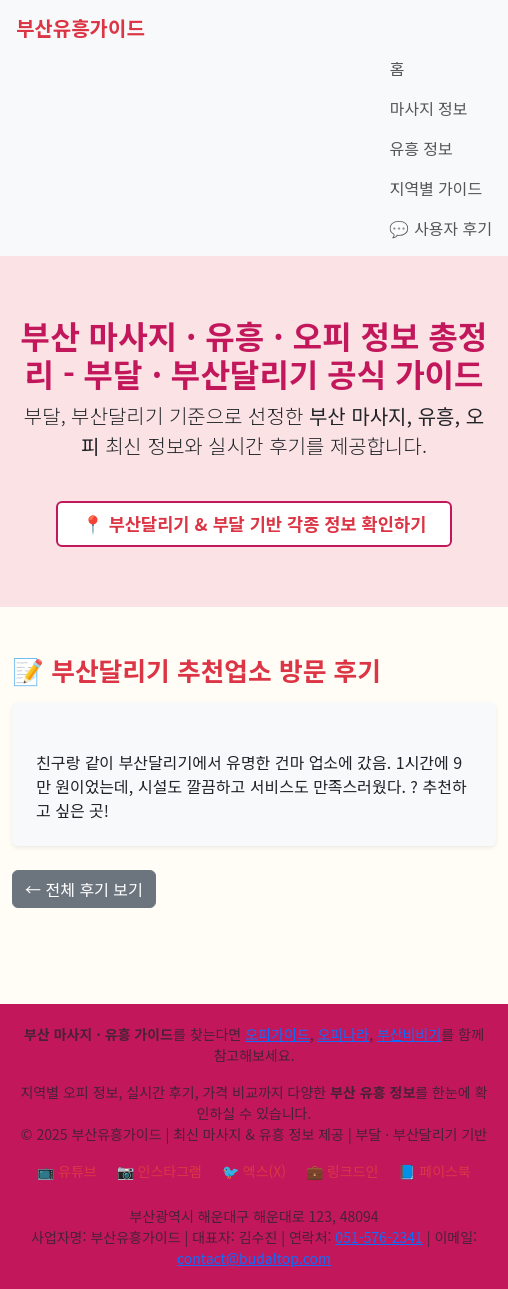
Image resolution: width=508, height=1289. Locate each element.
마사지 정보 (428, 108)
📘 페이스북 (434, 1171)
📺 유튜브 (67, 1171)
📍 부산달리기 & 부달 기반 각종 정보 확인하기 (254, 523)
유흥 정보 (420, 148)
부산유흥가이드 (80, 27)
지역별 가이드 (435, 188)
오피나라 (344, 1034)
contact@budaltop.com (254, 1258)
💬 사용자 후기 (440, 228)
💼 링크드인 (342, 1171)
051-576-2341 (378, 1237)
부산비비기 (409, 1034)
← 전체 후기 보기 (84, 889)
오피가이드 (277, 1034)
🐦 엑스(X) (254, 1171)
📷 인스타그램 (159, 1171)
